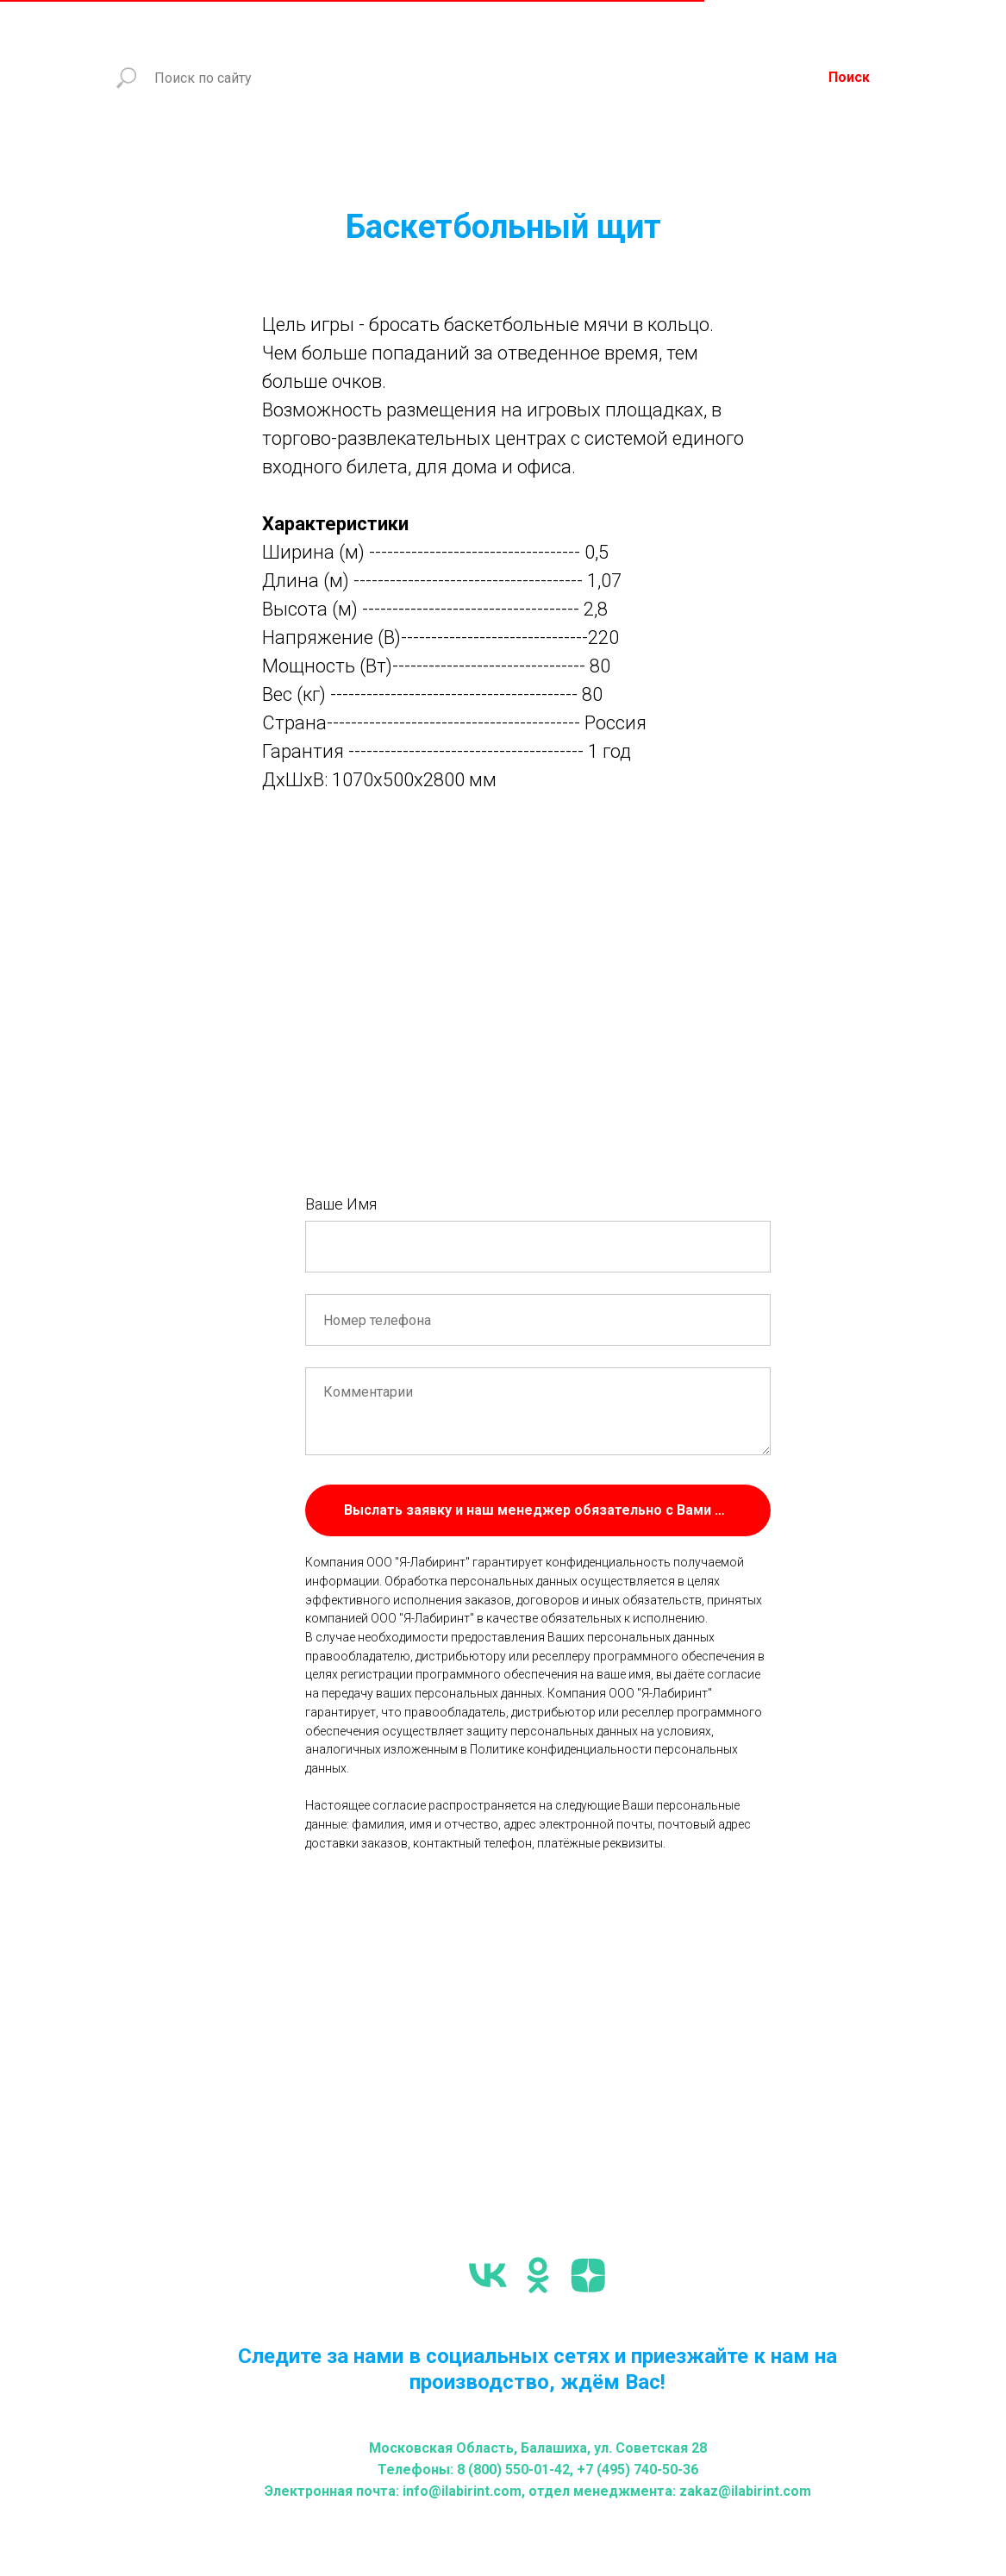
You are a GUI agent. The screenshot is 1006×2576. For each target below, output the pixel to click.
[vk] (488, 2275)
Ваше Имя (341, 1204)
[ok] (537, 2275)
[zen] (587, 2275)
